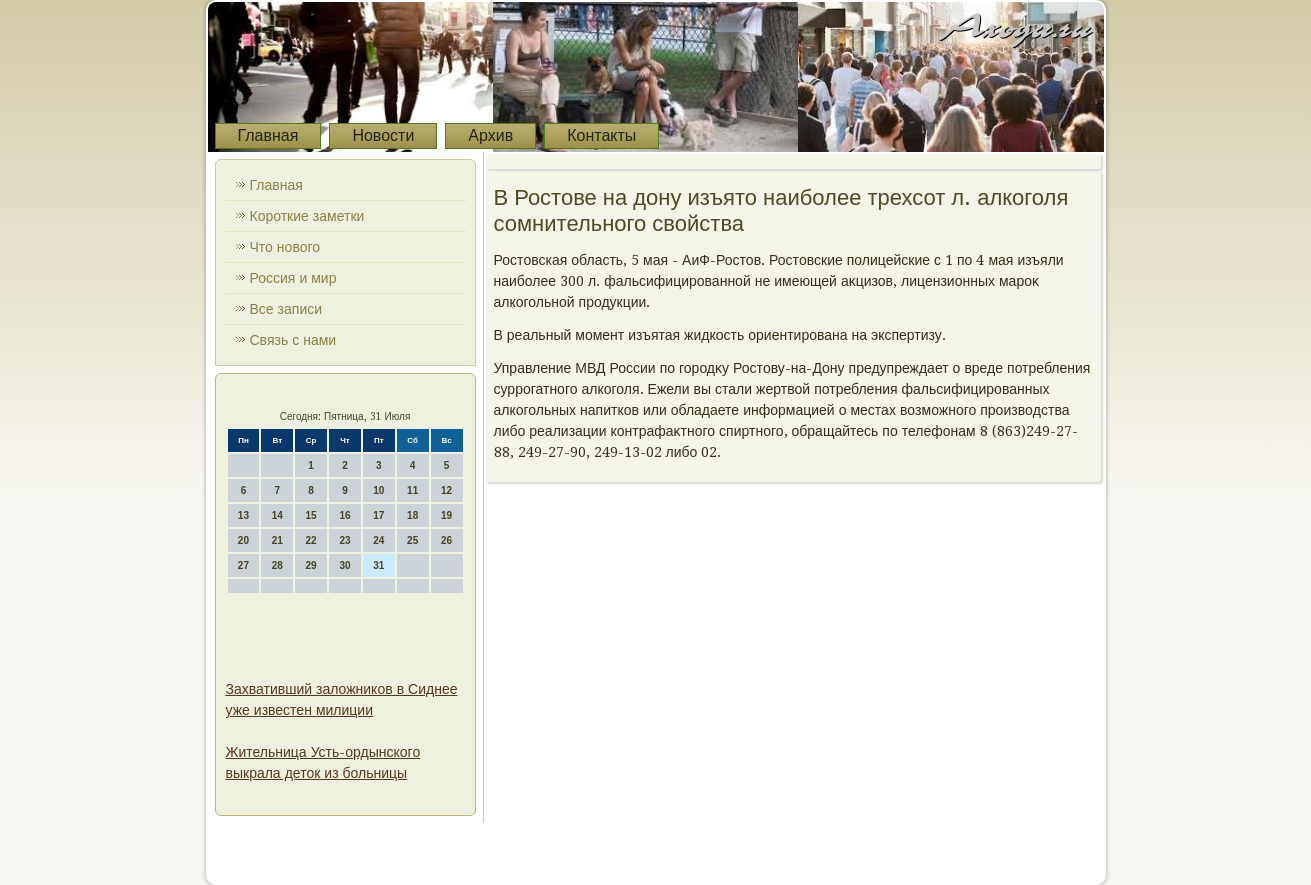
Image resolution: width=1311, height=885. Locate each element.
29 (311, 565)
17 (378, 515)
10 (378, 490)
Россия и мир (293, 278)
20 (243, 540)
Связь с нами (293, 340)
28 (277, 565)
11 (412, 490)
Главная (268, 135)
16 (344, 515)
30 (344, 565)
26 (446, 540)
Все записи (286, 309)
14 (277, 515)
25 (412, 540)
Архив (490, 135)
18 (412, 515)
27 (243, 565)
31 (378, 565)
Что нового (285, 247)
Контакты (601, 135)
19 (446, 515)
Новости (383, 135)
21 (277, 540)
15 (311, 515)
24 (378, 540)
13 (243, 515)
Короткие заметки (307, 216)
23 (344, 540)
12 (446, 490)
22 (311, 540)
